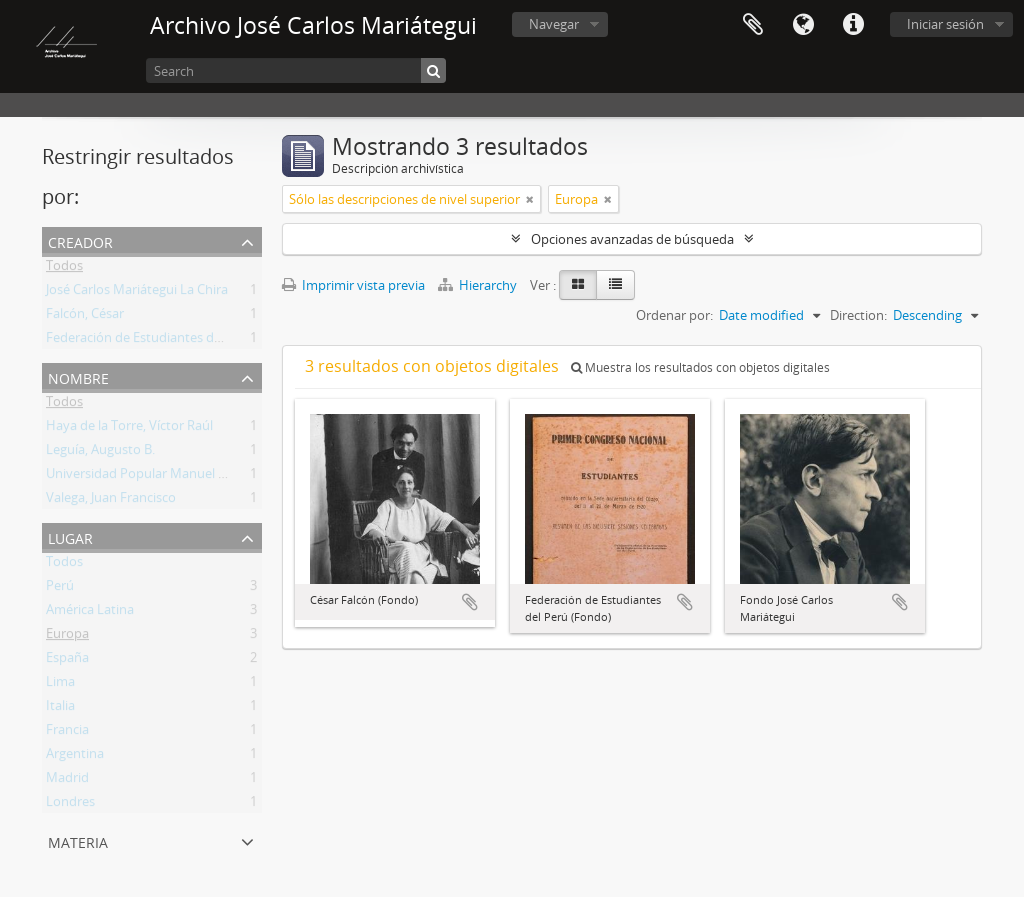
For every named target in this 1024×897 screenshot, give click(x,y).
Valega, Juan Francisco (111, 501)
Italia (60, 709)
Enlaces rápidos (853, 25)
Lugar (70, 536)
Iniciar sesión (945, 24)
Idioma (803, 25)
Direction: (858, 315)
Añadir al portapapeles (470, 602)
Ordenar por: (674, 315)
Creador (80, 240)
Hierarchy (479, 285)
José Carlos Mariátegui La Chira (137, 293)
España (67, 661)
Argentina (75, 757)
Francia (67, 733)
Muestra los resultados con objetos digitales (700, 367)
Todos (64, 269)
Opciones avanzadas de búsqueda (632, 239)
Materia (78, 840)
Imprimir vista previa (353, 285)
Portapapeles (753, 25)
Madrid (67, 781)
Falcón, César (85, 317)
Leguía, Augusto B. (100, 453)
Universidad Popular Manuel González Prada (178, 477)
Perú (60, 589)
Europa (67, 637)
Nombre (78, 376)
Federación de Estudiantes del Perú (150, 341)
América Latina (90, 613)
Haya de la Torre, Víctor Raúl (129, 429)
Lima (60, 685)
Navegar (554, 24)
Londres (70, 805)
